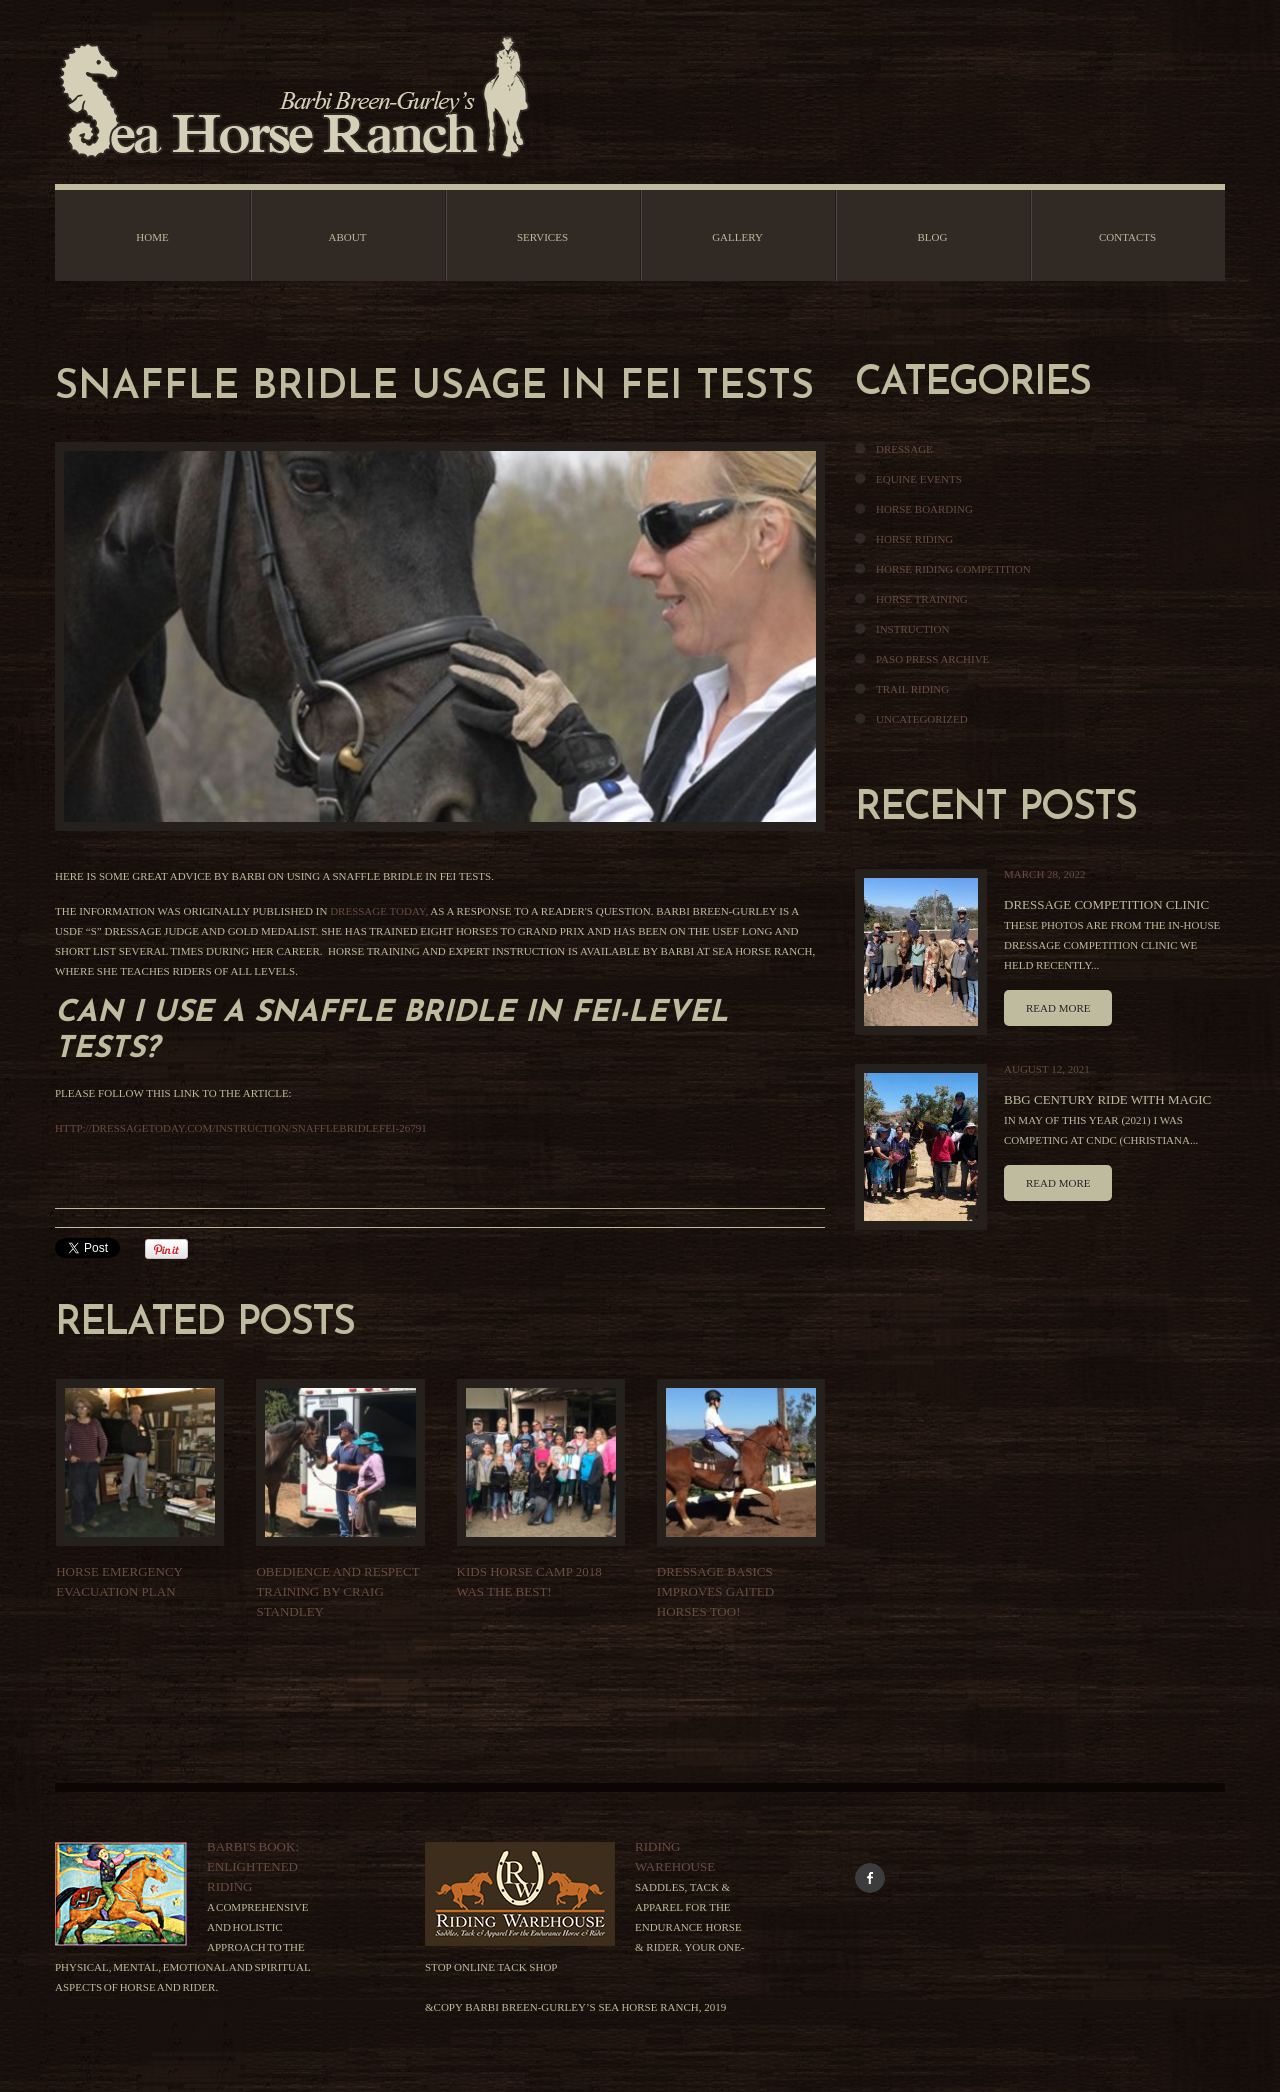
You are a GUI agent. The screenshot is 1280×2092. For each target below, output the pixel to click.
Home (152, 237)
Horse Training (922, 599)
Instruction (912, 629)
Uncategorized (922, 719)
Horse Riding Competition (953, 569)
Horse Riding (914, 539)
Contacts (1127, 237)
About (348, 237)
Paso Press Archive (932, 659)
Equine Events (919, 479)
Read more (1058, 1008)
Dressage (904, 449)
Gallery (737, 237)
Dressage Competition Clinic (1106, 904)
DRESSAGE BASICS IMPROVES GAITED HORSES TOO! (715, 1591)
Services (542, 237)
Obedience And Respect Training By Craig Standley (337, 1591)
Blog (933, 237)
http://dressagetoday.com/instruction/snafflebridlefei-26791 (241, 1128)
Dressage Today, (379, 911)
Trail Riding (912, 689)
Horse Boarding (924, 509)
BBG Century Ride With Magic (1107, 1099)
